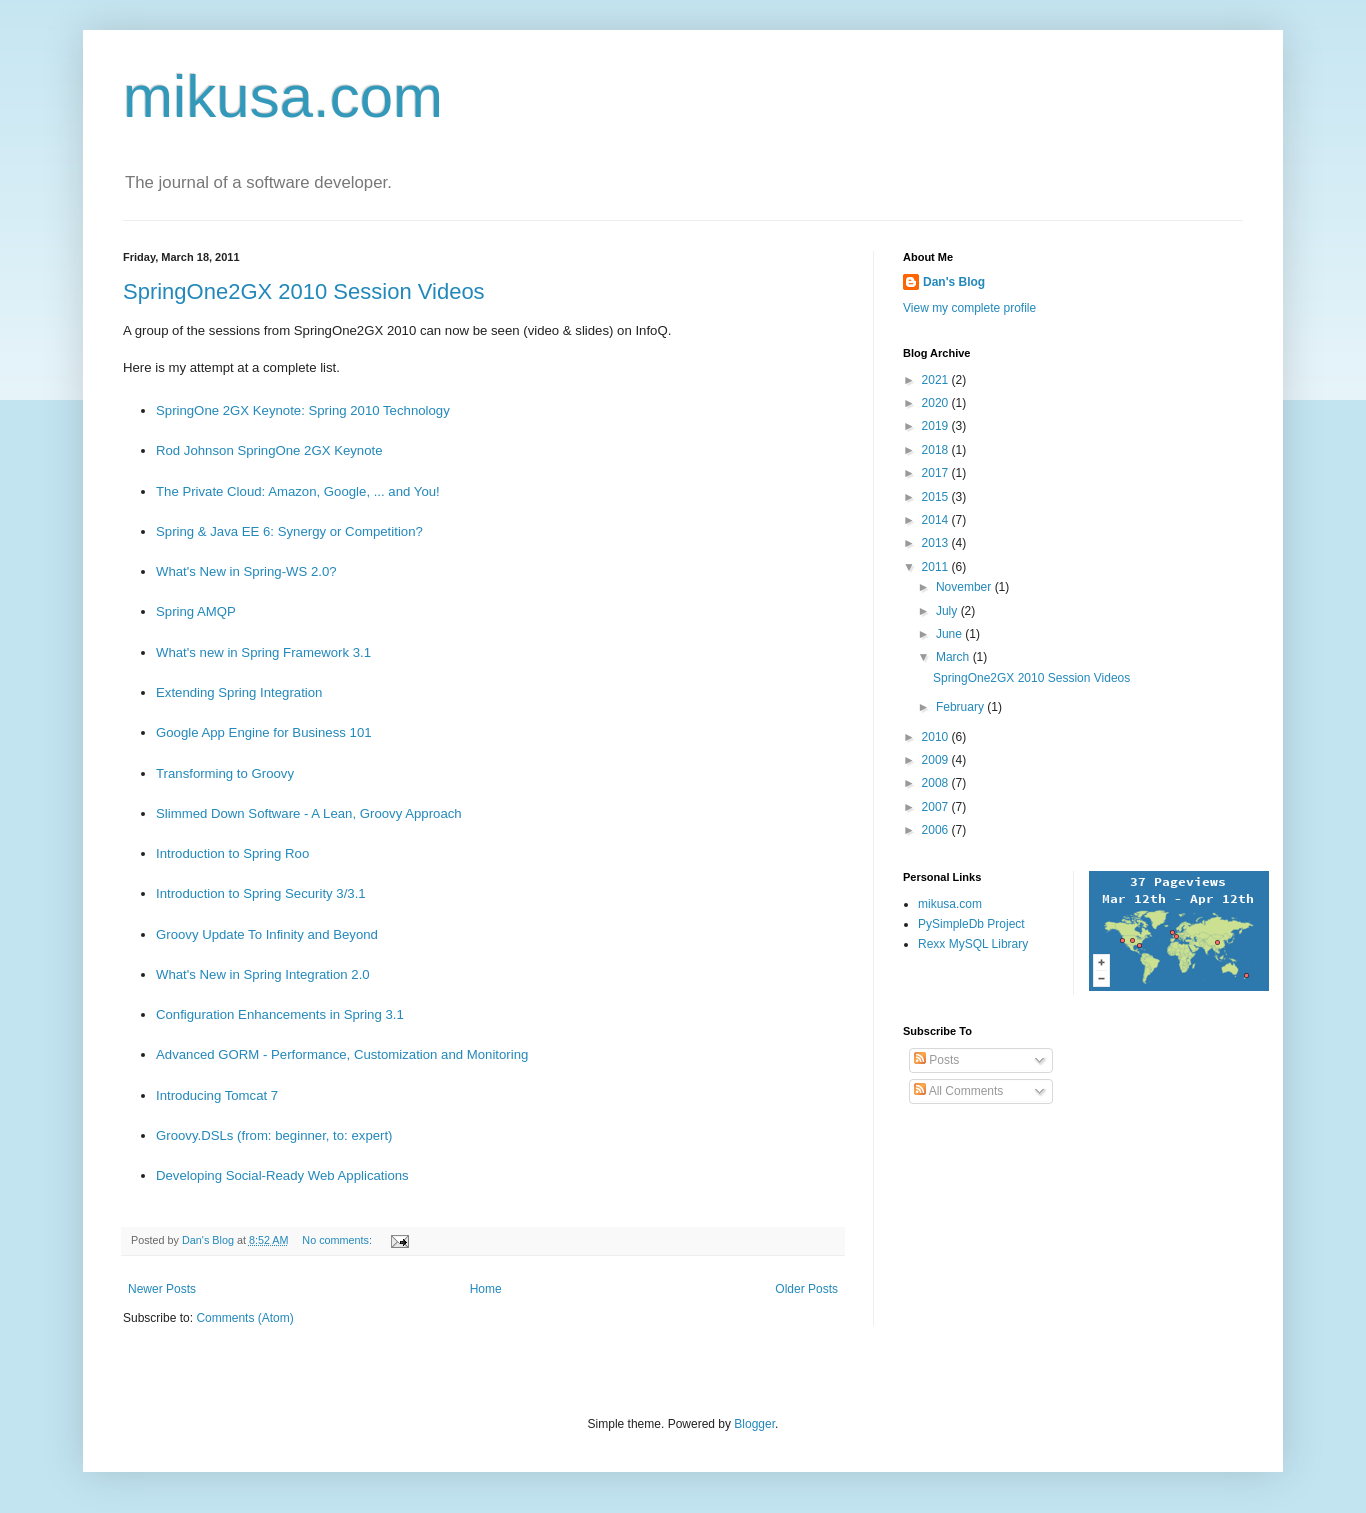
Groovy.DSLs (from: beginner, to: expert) (274, 1135)
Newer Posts (162, 1289)
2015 (937, 497)
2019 (937, 426)
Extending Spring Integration (239, 692)
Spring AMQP (196, 611)
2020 (937, 403)
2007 (937, 807)
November (965, 587)
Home (486, 1289)
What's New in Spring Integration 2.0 (263, 974)
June (950, 634)
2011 (937, 567)
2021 (937, 380)
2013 (937, 543)
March (954, 657)
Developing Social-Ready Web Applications (282, 1175)
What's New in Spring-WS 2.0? (246, 571)
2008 (937, 783)
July (948, 611)
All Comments (958, 1091)
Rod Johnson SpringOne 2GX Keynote (269, 450)
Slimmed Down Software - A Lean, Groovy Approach (309, 813)
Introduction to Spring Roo (232, 853)
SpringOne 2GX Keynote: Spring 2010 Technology (303, 410)
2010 (937, 737)
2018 (937, 450)
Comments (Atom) (244, 1318)
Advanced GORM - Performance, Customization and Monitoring (342, 1054)
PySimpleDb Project (971, 924)
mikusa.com (283, 96)
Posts (936, 1060)
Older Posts (806, 1289)
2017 (937, 473)
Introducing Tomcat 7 (217, 1095)
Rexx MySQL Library (973, 944)
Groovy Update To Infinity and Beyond (267, 934)
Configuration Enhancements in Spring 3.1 (280, 1014)
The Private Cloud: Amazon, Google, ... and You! (298, 491)
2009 (937, 760)
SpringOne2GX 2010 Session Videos (304, 291)
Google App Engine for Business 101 (264, 732)
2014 (937, 520)
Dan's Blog (954, 282)
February (961, 707)
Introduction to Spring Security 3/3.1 (261, 893)
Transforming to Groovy (225, 773)
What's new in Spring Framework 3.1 (263, 652)
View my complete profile (969, 308)
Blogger (754, 1424)
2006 (937, 830)
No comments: (338, 1240)
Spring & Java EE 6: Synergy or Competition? (289, 531)
